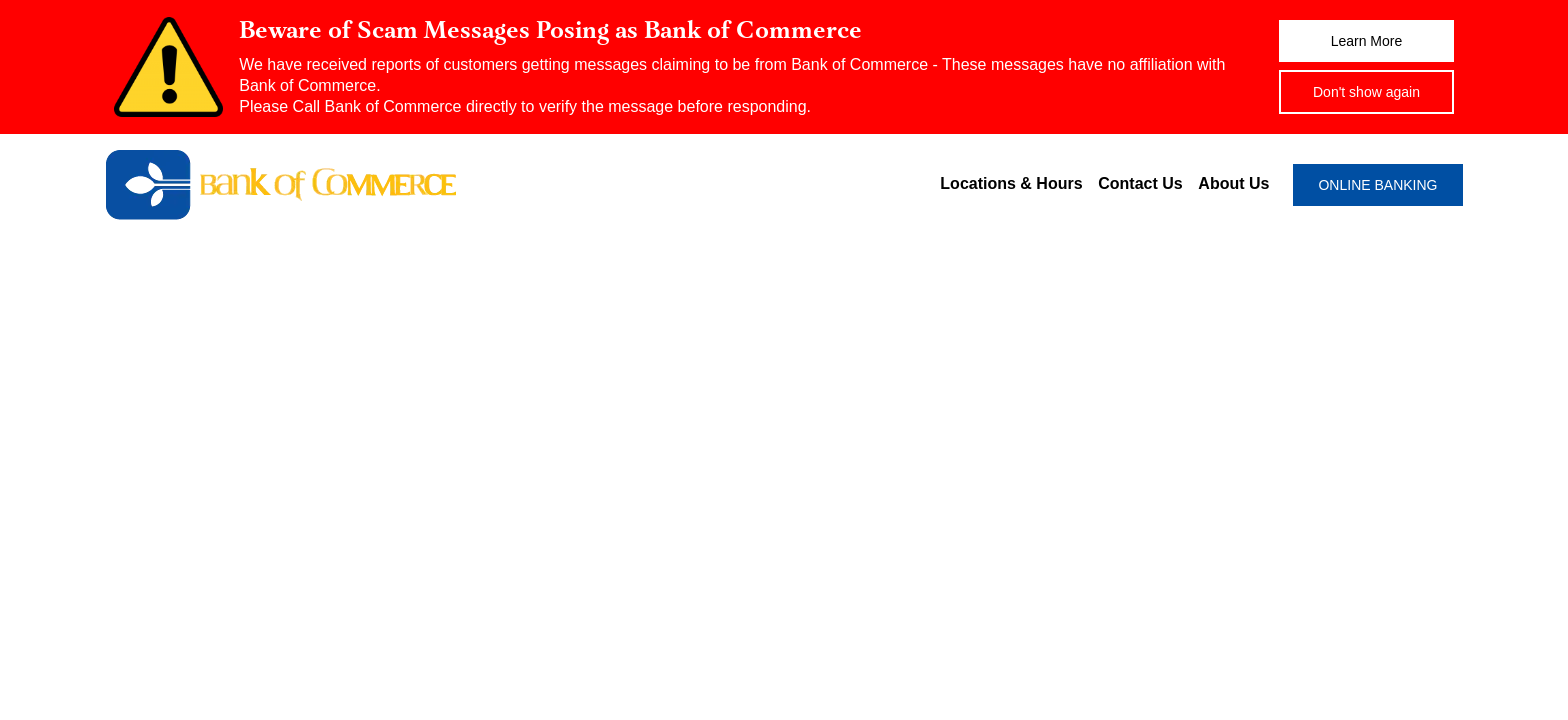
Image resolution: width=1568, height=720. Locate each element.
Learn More (1367, 41)
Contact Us (1140, 183)
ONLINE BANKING (1377, 185)
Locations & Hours (1011, 183)
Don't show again (1366, 92)
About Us (1233, 183)
